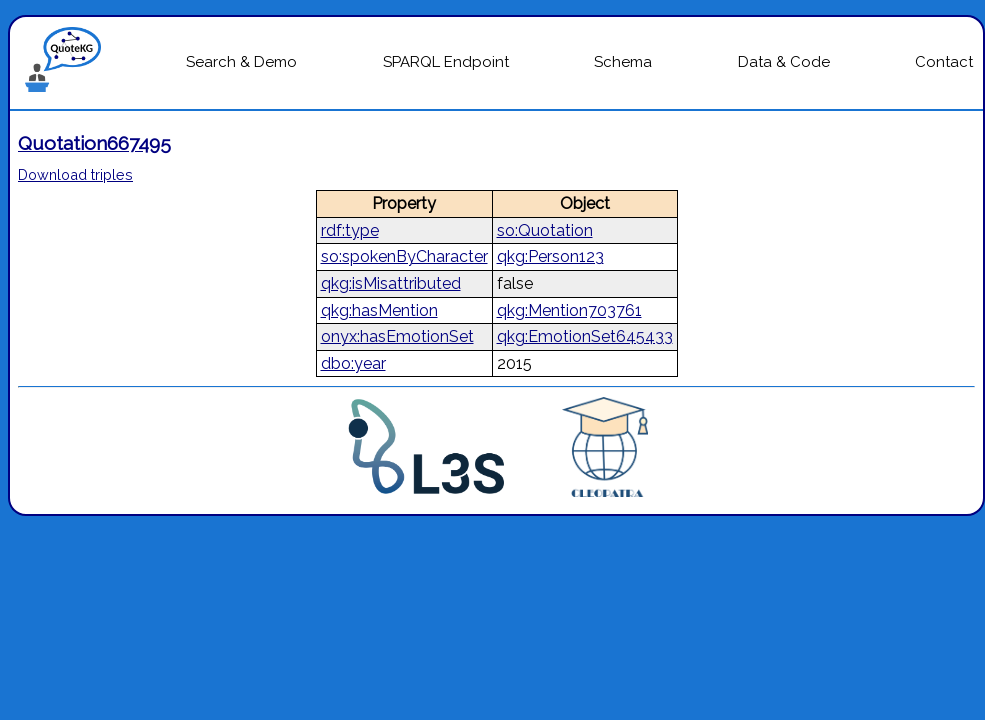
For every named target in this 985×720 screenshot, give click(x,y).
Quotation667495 (94, 143)
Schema (623, 62)
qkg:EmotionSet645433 (585, 336)
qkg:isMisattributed (391, 283)
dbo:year (353, 363)
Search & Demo (241, 62)
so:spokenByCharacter (404, 256)
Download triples (75, 174)
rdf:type (350, 230)
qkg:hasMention (379, 310)
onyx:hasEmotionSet (397, 336)
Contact (944, 62)
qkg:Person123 (550, 256)
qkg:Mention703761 (569, 310)
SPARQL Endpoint (446, 62)
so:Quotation (545, 230)
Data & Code (784, 62)
